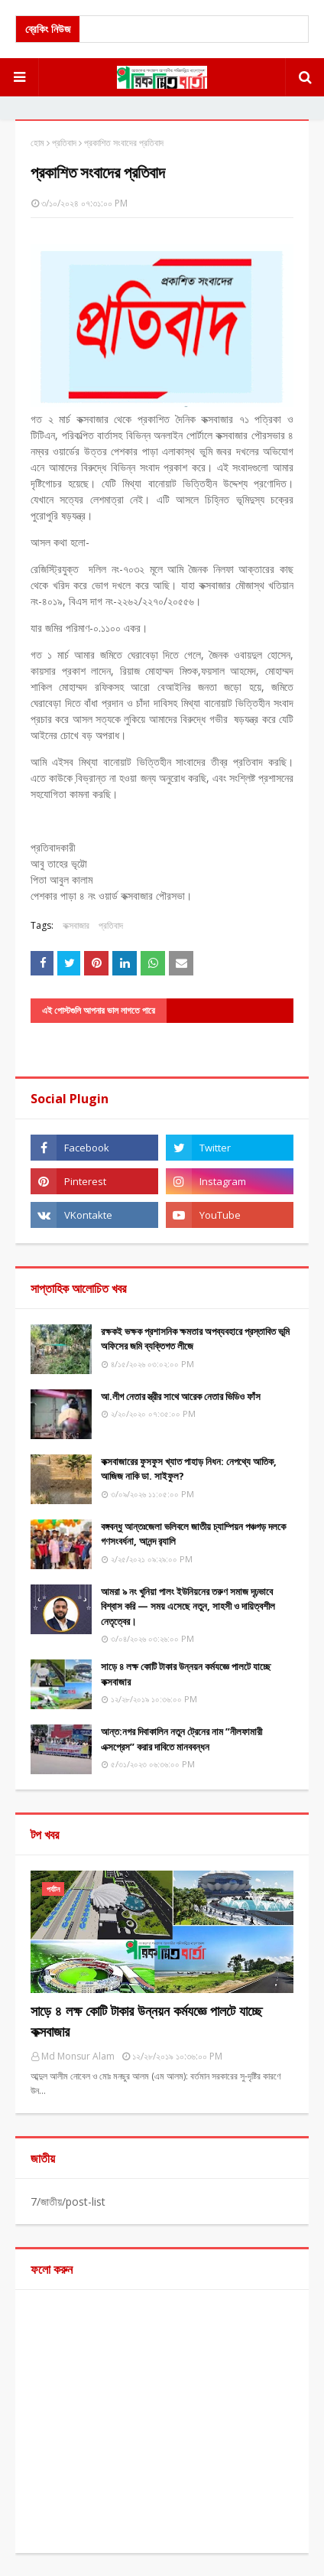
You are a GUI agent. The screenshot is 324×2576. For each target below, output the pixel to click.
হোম (37, 142)
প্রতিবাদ (64, 142)
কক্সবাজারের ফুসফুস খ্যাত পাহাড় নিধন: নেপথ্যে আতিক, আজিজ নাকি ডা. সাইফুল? (189, 1468)
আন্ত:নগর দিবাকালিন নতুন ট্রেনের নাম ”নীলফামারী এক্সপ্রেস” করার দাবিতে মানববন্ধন (181, 1739)
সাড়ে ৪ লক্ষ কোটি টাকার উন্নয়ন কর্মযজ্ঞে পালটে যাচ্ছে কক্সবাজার (186, 1674)
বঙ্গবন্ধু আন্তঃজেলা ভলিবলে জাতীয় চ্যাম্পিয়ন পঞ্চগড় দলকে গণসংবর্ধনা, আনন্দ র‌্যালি (193, 1534)
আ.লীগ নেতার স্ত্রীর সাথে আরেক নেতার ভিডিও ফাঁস (181, 1396)
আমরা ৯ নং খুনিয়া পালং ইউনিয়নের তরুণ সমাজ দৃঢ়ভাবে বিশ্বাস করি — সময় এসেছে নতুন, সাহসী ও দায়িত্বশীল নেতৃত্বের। (188, 1606)
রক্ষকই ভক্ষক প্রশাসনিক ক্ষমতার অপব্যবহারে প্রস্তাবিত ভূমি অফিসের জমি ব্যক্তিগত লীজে (195, 1338)
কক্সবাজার (76, 925)
